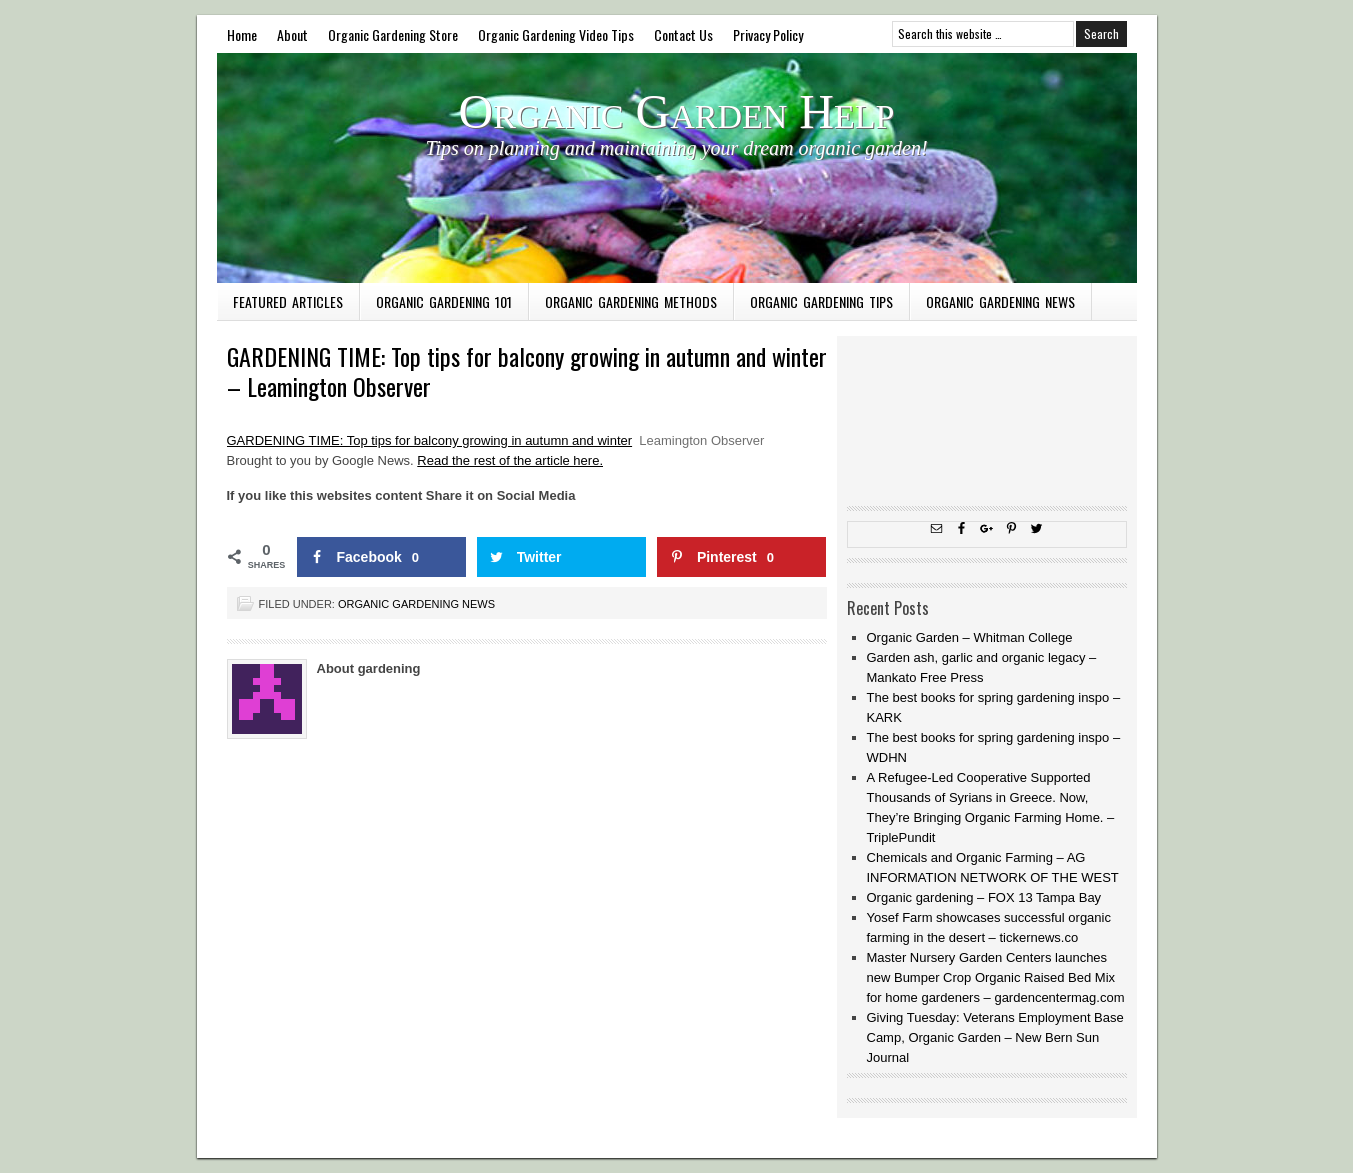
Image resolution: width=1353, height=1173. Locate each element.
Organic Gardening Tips (821, 301)
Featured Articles (288, 301)
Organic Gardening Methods (631, 301)
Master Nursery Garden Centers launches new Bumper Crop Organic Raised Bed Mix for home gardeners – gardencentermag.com (996, 977)
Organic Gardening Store (393, 34)
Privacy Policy (768, 34)
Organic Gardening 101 (444, 301)
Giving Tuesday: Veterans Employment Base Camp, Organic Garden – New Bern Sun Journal (995, 1037)
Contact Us (683, 34)
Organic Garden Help (677, 111)
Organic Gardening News (1000, 301)
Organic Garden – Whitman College (970, 637)
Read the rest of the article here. (510, 460)
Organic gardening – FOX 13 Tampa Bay (984, 897)
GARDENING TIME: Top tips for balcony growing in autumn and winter (430, 440)
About (292, 34)
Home (242, 34)
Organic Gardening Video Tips (556, 34)
